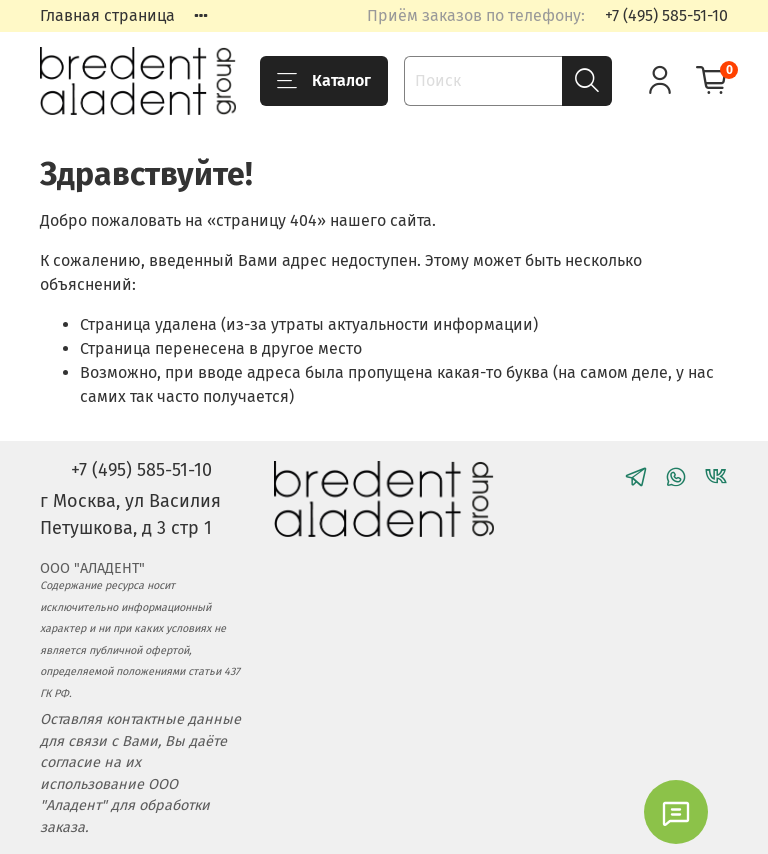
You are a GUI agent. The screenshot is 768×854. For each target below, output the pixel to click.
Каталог (324, 81)
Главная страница (107, 15)
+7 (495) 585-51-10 (666, 15)
